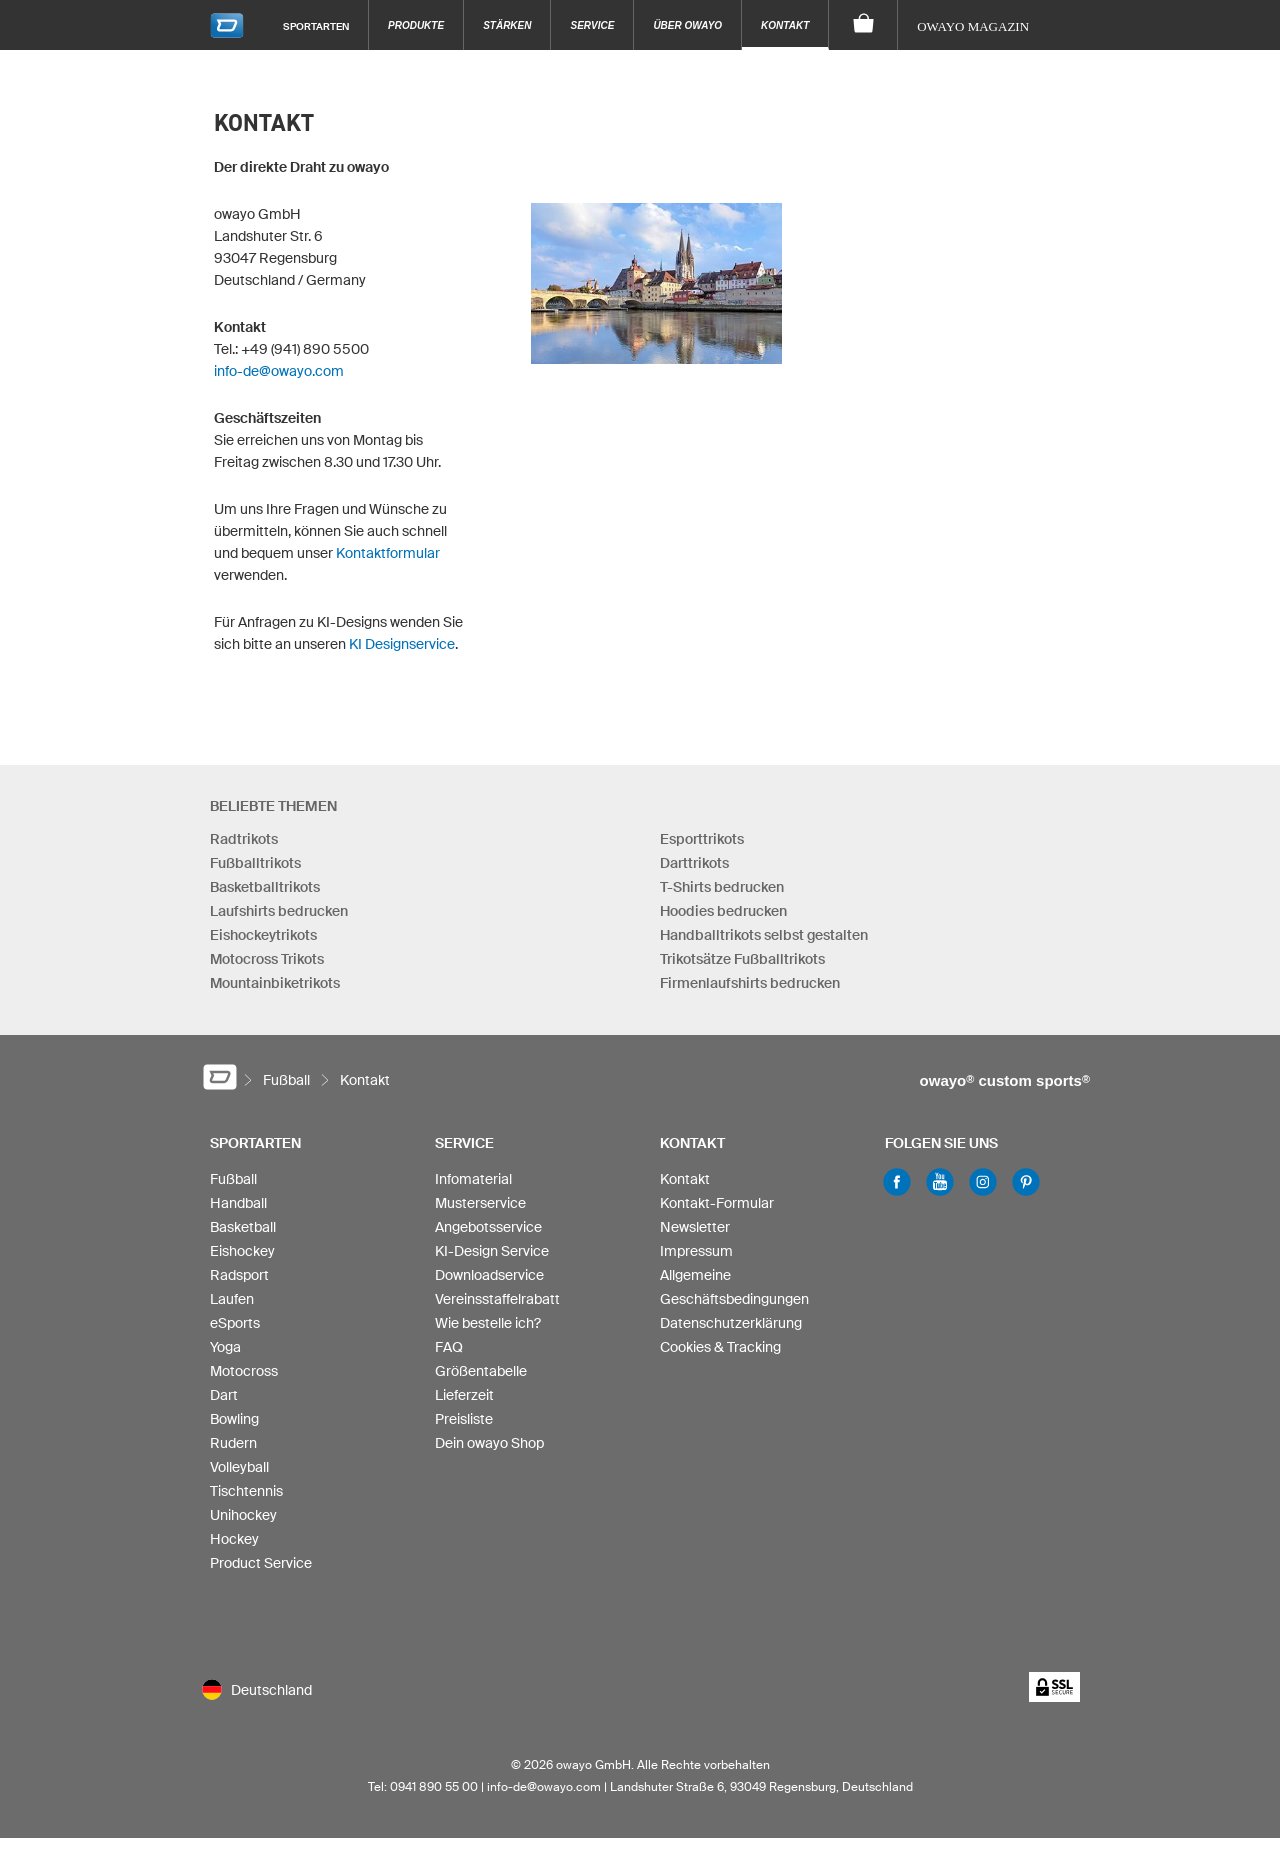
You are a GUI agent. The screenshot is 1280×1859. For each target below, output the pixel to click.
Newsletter (695, 1227)
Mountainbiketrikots (275, 983)
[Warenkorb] (863, 25)
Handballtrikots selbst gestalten (764, 935)
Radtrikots (244, 839)
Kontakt (785, 25)
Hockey (234, 1539)
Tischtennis (246, 1491)
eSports (235, 1323)
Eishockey (242, 1251)
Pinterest (1026, 1182)
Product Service (261, 1563)
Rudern (233, 1443)
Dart (224, 1395)
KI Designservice (402, 644)
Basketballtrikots (265, 887)
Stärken (507, 25)
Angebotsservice (488, 1227)
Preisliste (464, 1419)
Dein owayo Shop (489, 1443)
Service (592, 25)
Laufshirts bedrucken (279, 911)
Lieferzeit (464, 1395)
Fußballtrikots (255, 863)
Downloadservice (489, 1275)
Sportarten (316, 26)
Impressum (696, 1251)
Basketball (243, 1227)
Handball (238, 1203)
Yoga (225, 1347)
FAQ (449, 1347)
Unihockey (243, 1515)
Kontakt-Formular (717, 1203)
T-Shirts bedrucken (722, 887)
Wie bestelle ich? (488, 1323)
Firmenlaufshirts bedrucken (750, 983)
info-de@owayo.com (279, 371)
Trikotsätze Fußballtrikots (742, 959)
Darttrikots (694, 863)
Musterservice (480, 1203)
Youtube (940, 1182)
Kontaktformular (388, 553)
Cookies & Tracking (720, 1347)
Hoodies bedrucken (723, 911)
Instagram (983, 1182)
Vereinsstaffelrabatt (497, 1299)
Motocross (244, 1371)
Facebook (897, 1182)
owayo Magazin (973, 26)
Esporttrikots (702, 839)
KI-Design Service (492, 1251)
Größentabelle (481, 1371)
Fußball (233, 1179)
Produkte (416, 25)
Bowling (234, 1419)
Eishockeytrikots (263, 935)
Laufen (232, 1299)
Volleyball (239, 1467)
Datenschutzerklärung (731, 1323)
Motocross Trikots (267, 959)
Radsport (239, 1275)
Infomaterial (473, 1179)
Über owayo (687, 25)
